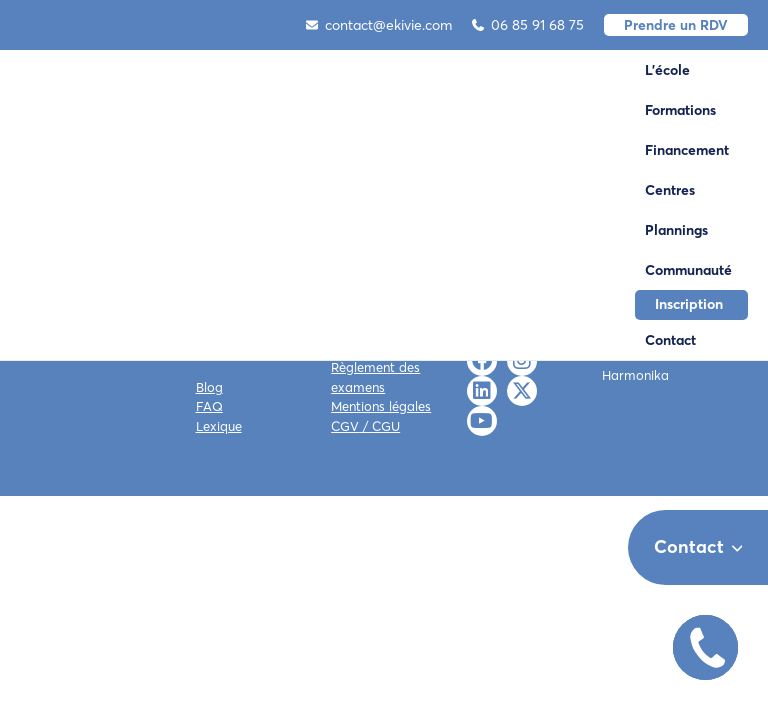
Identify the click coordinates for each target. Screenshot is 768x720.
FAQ (209, 406)
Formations (680, 110)
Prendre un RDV (676, 25)
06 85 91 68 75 (528, 25)
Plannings (676, 230)
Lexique (219, 426)
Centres (670, 190)
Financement (687, 150)
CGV (345, 426)
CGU (386, 426)
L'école (667, 70)
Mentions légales (381, 406)
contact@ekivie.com (379, 25)
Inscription (689, 304)
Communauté (688, 270)
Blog (209, 387)
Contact (670, 340)
